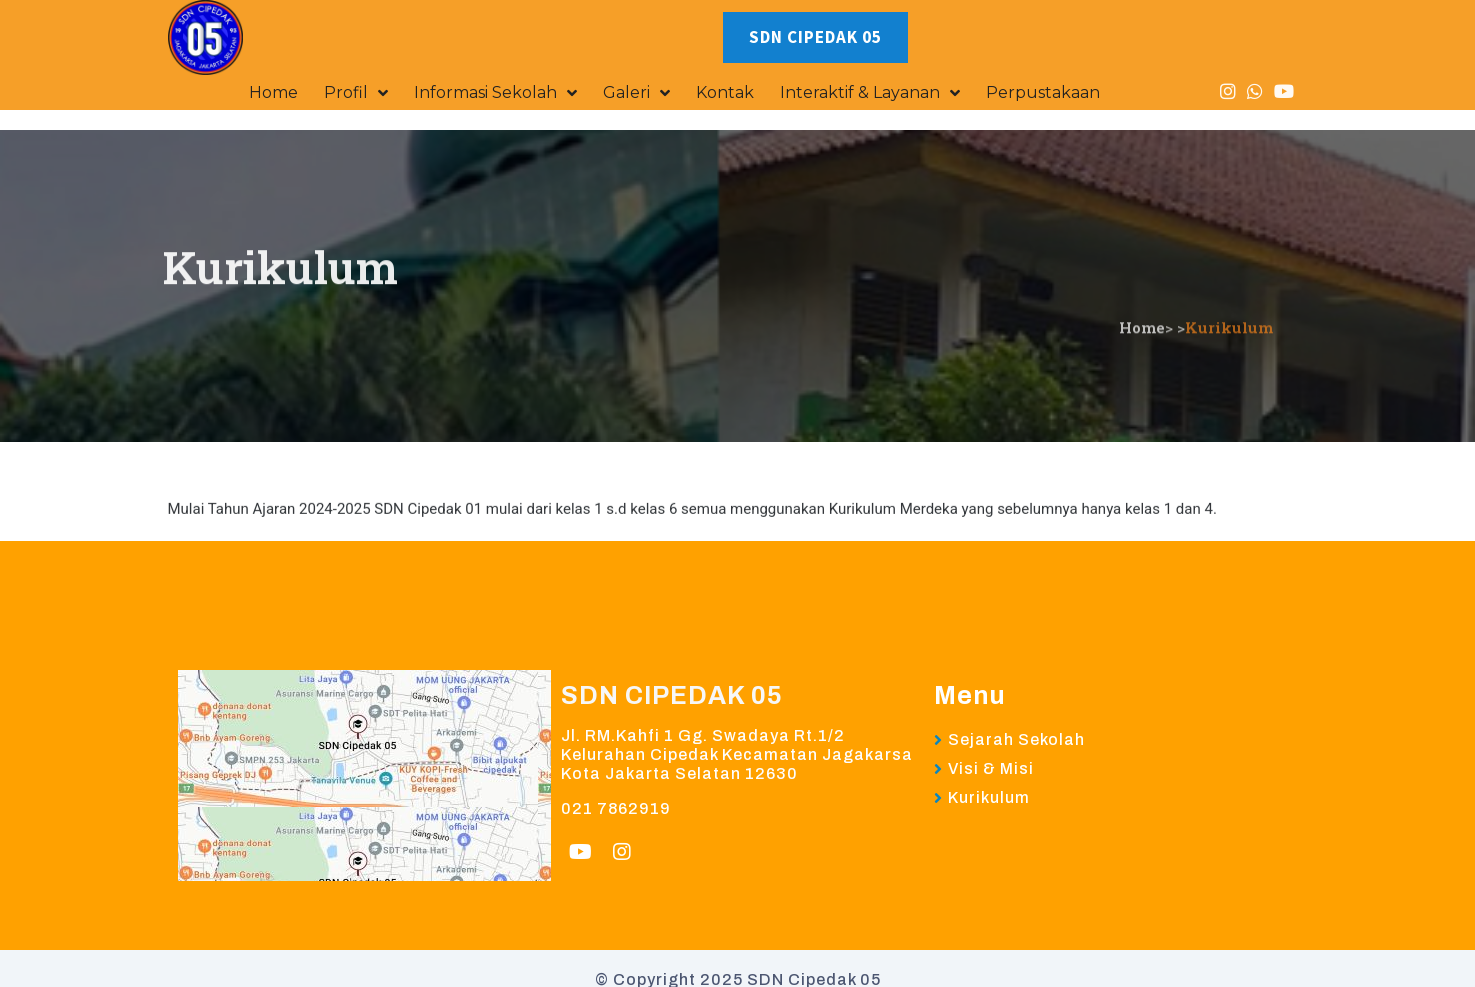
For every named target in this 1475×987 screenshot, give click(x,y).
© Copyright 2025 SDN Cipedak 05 (738, 936)
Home (1142, 214)
